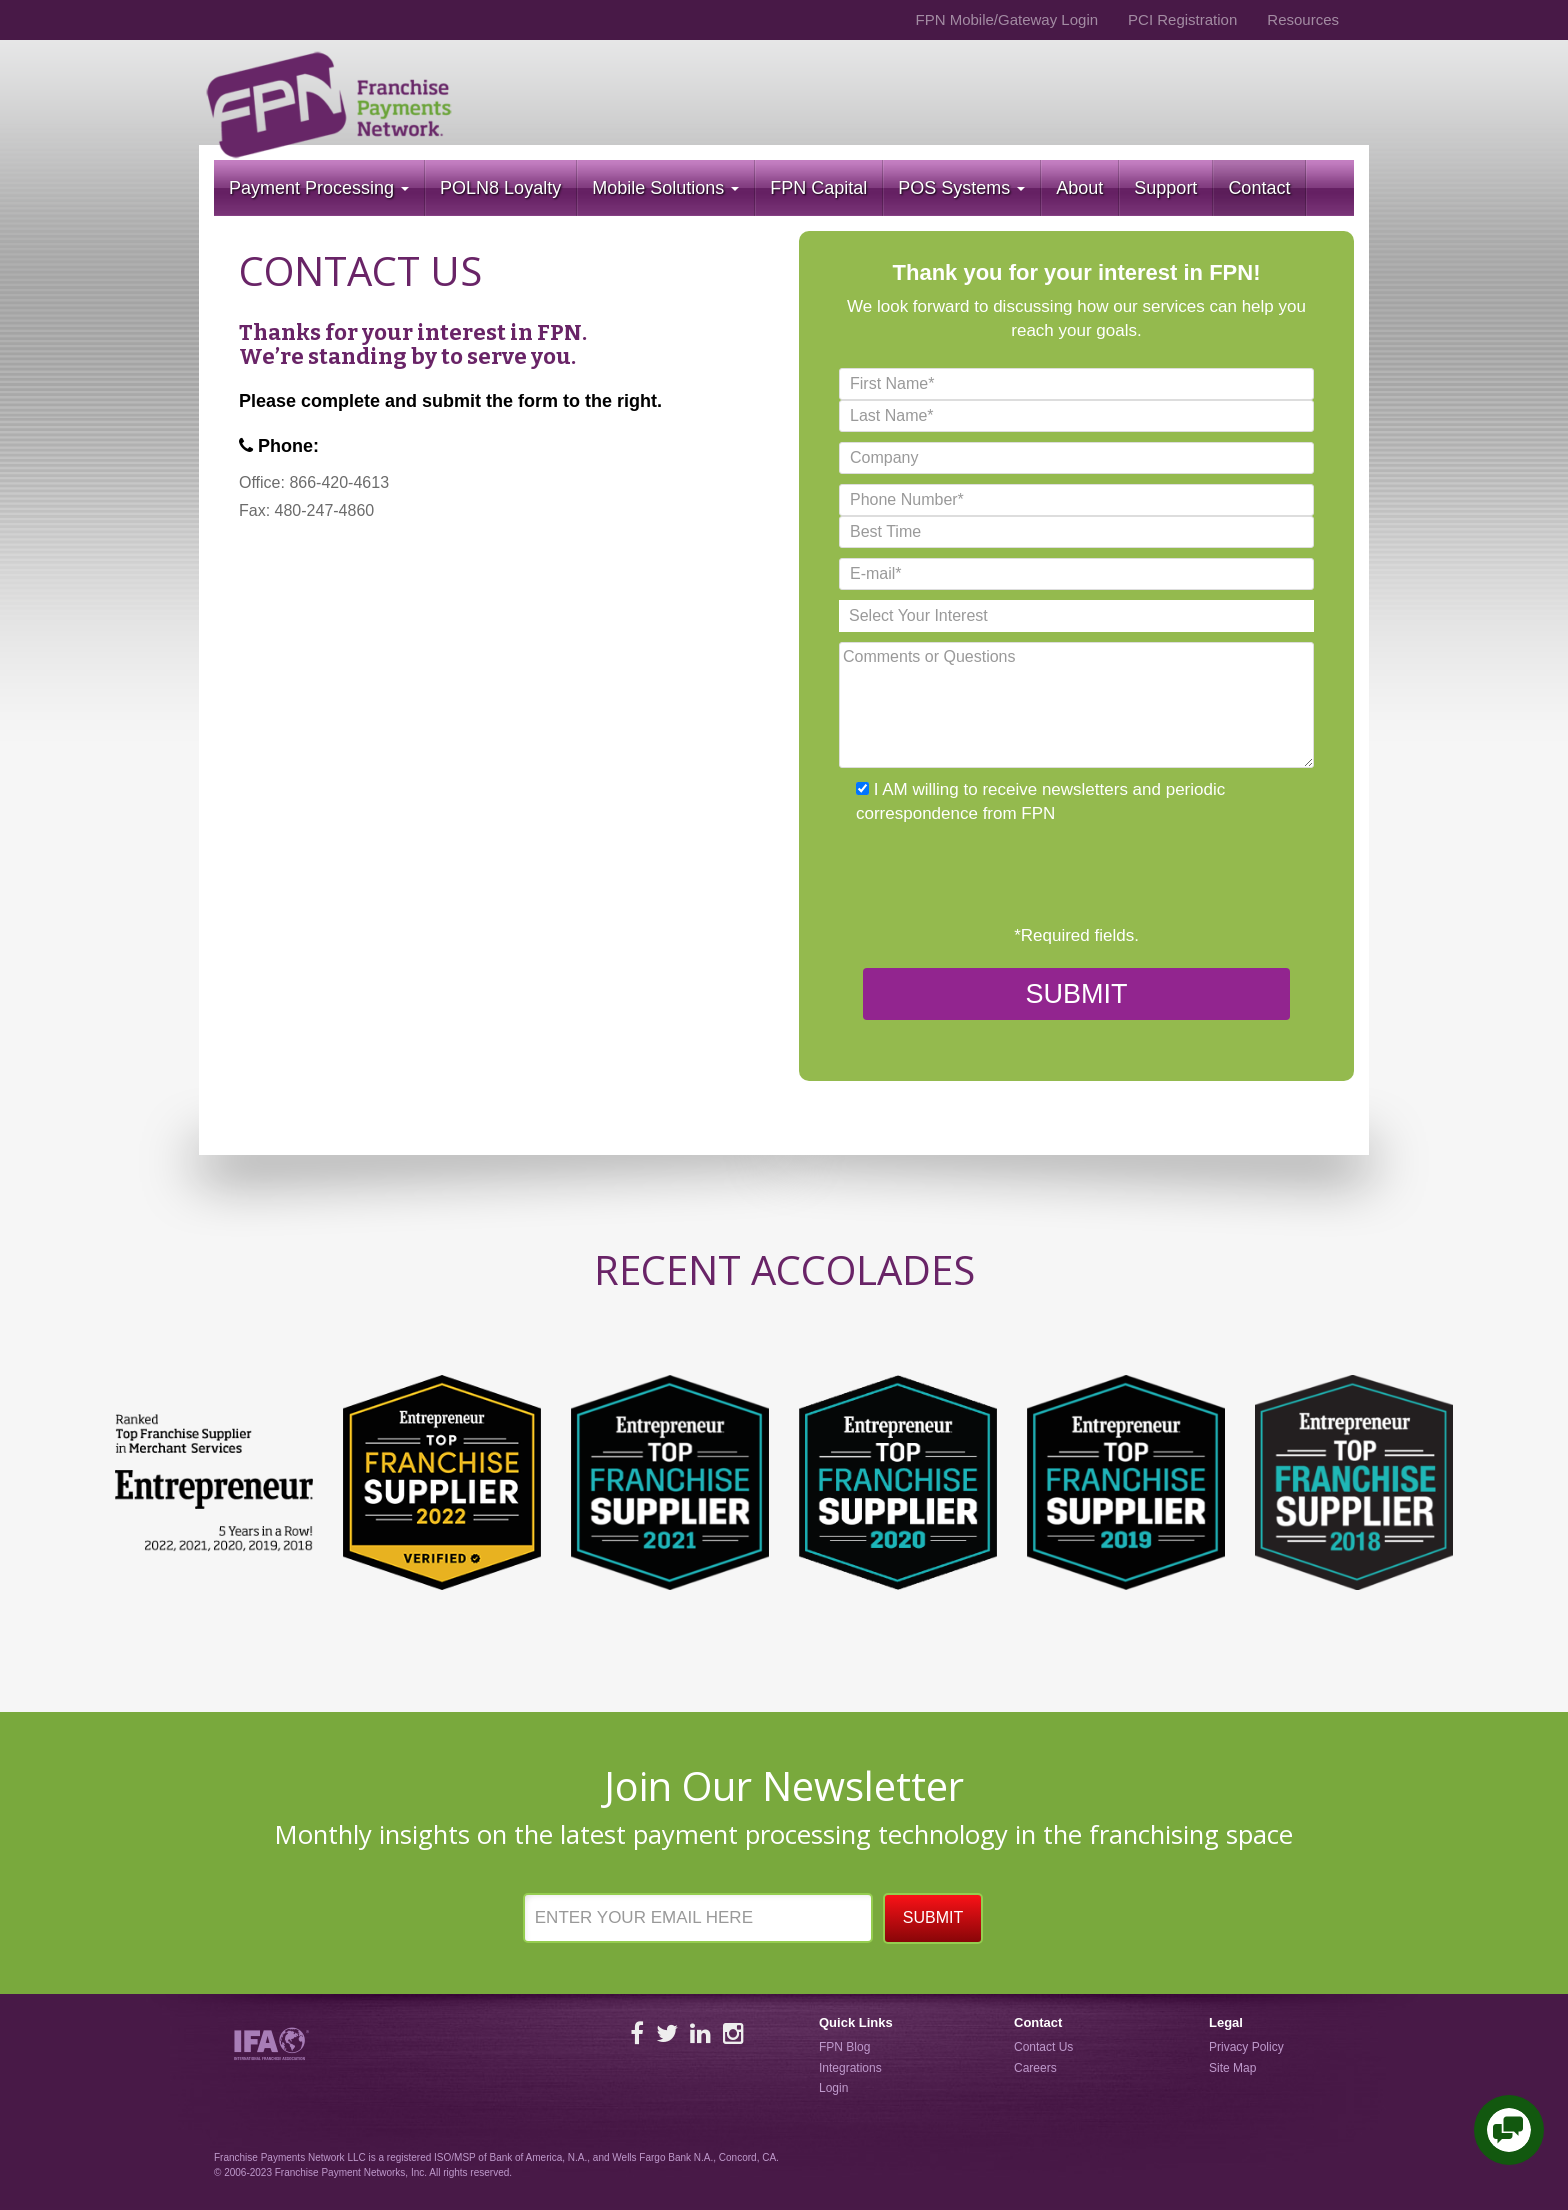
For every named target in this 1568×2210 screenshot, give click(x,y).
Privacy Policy (1246, 2047)
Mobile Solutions (665, 188)
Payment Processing (319, 188)
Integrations (850, 2068)
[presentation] (991, 875)
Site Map (1232, 2068)
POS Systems (961, 188)
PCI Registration (1182, 19)
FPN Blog (844, 2047)
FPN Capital (818, 188)
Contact (1259, 188)
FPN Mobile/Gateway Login (1006, 19)
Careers (1035, 2068)
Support (1165, 188)
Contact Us (1043, 2047)
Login (833, 2088)
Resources (1303, 19)
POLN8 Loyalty (500, 188)
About (1079, 188)
